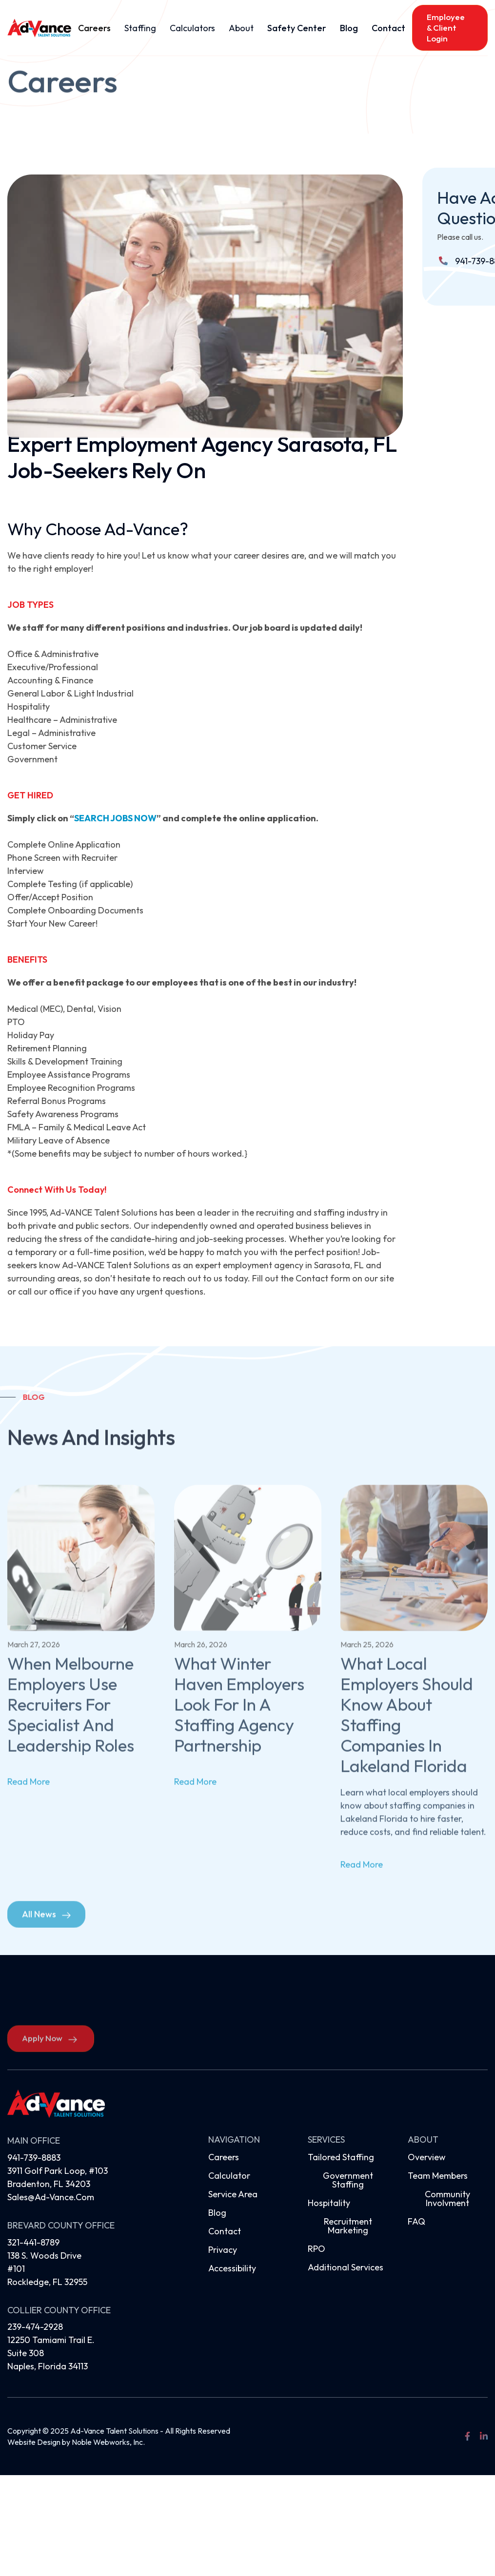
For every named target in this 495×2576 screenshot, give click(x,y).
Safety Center (296, 28)
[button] (140, 28)
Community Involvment (447, 2198)
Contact (388, 28)
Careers (94, 28)
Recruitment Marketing (348, 2226)
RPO (316, 2248)
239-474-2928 (35, 2326)
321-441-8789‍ (33, 2242)
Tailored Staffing (341, 2157)
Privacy (222, 2249)
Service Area (232, 2194)
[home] (39, 28)
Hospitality (329, 2202)
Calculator (229, 2175)
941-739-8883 (33, 2157)
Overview (427, 2157)
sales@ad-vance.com (50, 2197)
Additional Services (345, 2267)
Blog (349, 28)
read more (28, 1797)
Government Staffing (348, 2180)
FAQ (416, 2221)
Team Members (438, 2175)
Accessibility (232, 2268)
